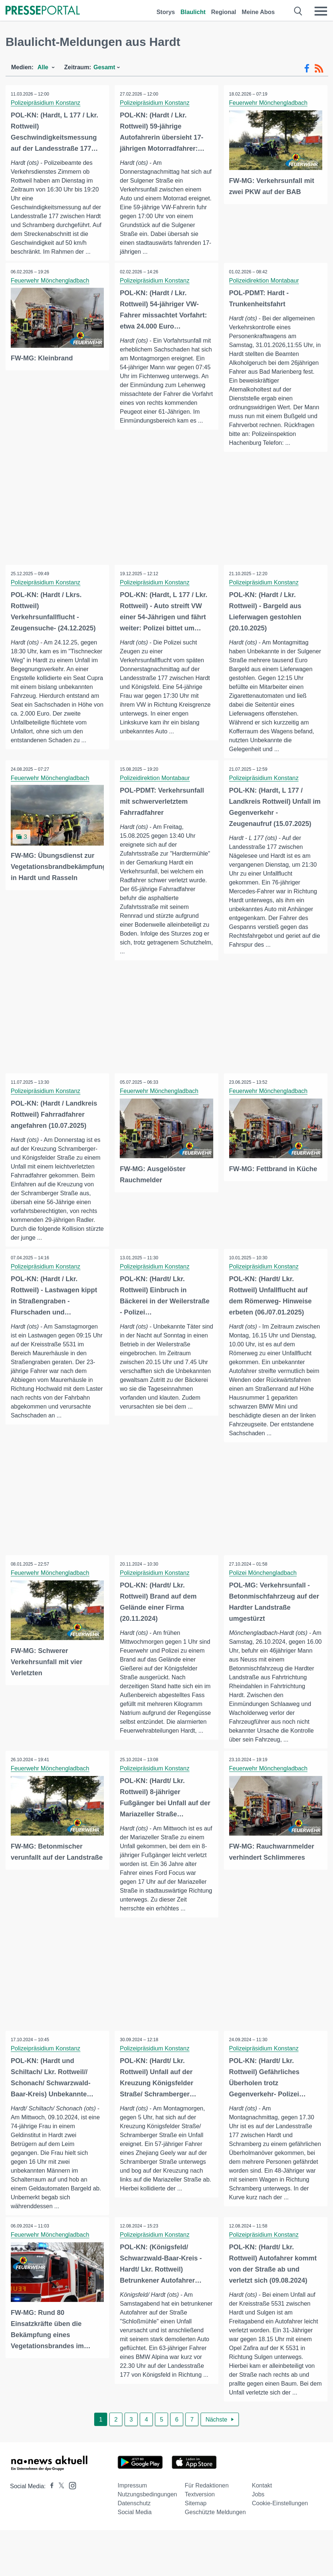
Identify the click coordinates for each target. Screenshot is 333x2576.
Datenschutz (134, 2505)
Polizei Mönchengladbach (263, 1574)
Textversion (200, 2496)
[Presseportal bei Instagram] (70, 2486)
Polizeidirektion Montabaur (265, 280)
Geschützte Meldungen (215, 2513)
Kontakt (262, 2487)
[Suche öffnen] (298, 11)
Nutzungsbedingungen (147, 2496)
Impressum (132, 2487)
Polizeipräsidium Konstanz (46, 103)
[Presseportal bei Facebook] (50, 2488)
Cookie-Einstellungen (280, 2505)
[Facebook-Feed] (307, 68)
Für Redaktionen (206, 2487)
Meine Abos (258, 12)
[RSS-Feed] (319, 68)
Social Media (135, 2513)
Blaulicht (193, 12)
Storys (165, 12)
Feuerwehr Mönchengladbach (269, 103)
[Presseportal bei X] (59, 2488)
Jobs (258, 2496)
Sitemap (196, 2505)
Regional (223, 12)
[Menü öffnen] (320, 11)
